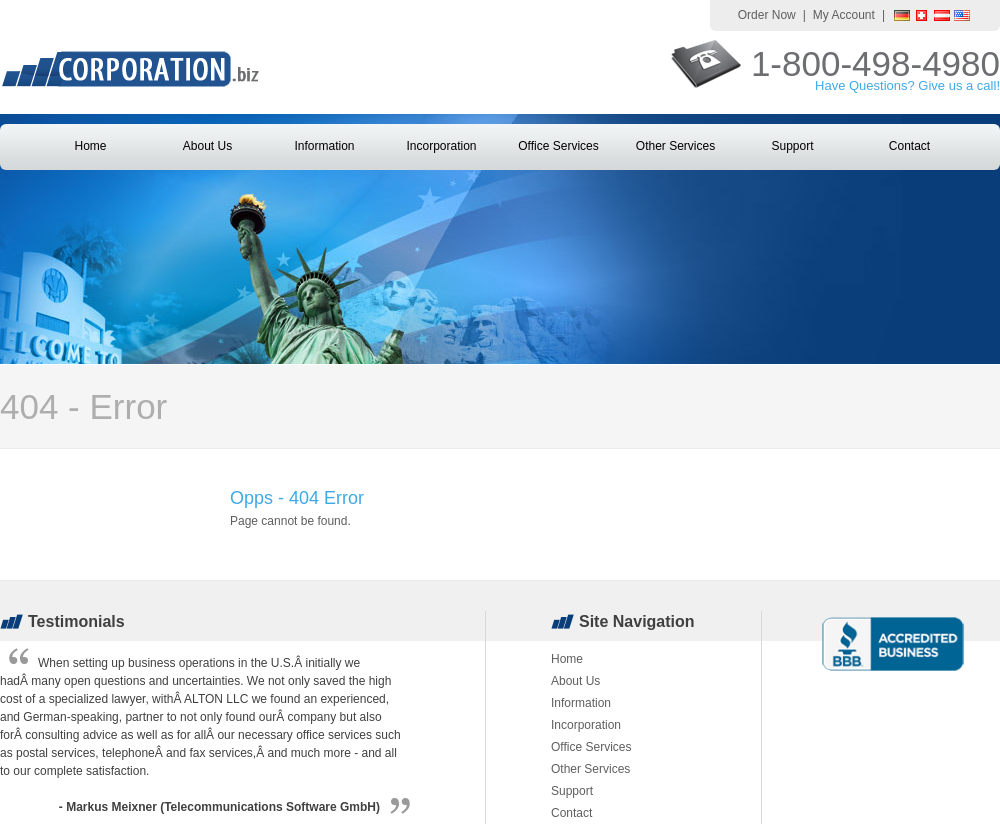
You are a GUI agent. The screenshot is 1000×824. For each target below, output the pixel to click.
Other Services (675, 146)
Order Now (767, 15)
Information (324, 146)
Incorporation (441, 146)
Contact (909, 146)
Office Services (558, 146)
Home (90, 146)
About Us (207, 146)
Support (792, 146)
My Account (844, 15)
